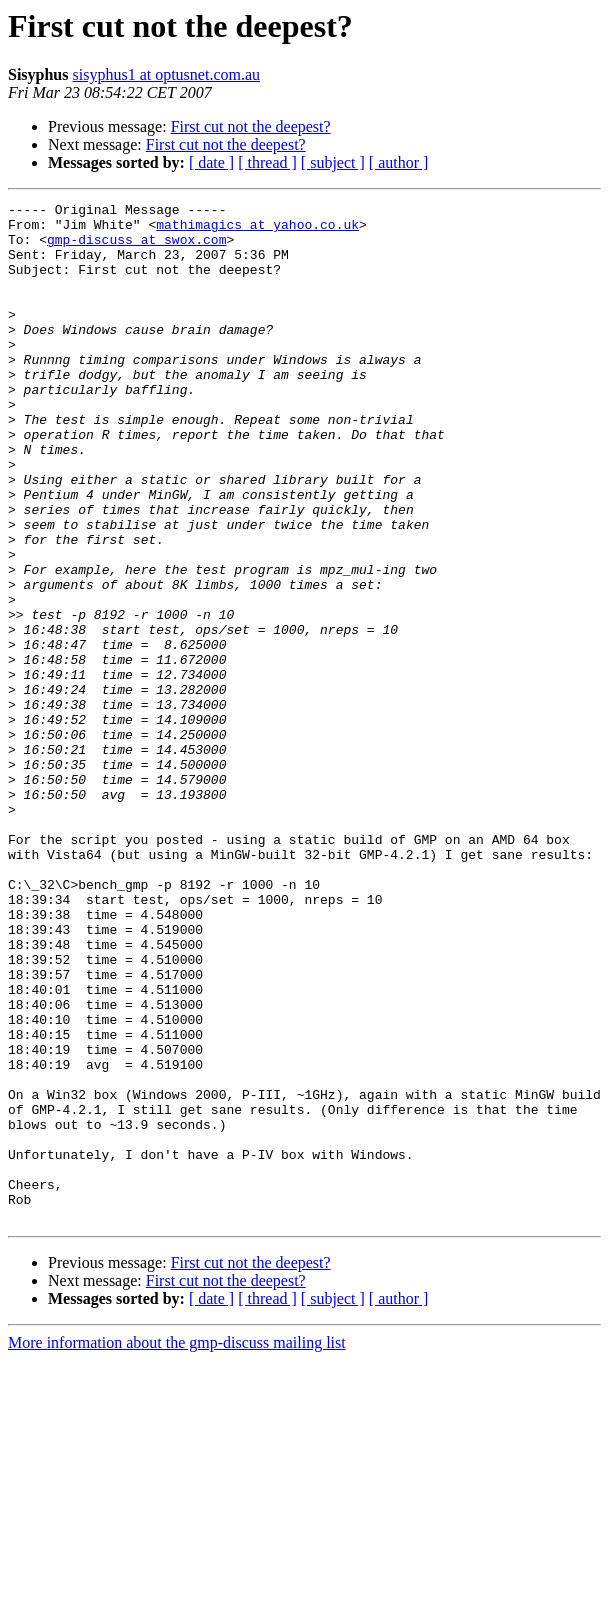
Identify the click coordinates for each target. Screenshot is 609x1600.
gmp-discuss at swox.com (136, 248)
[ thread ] (267, 162)
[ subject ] (333, 162)
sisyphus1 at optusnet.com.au (167, 74)
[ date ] (211, 162)
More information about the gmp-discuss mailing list (177, 1546)
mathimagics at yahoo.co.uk (257, 230)
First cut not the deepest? (251, 126)
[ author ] (399, 162)
